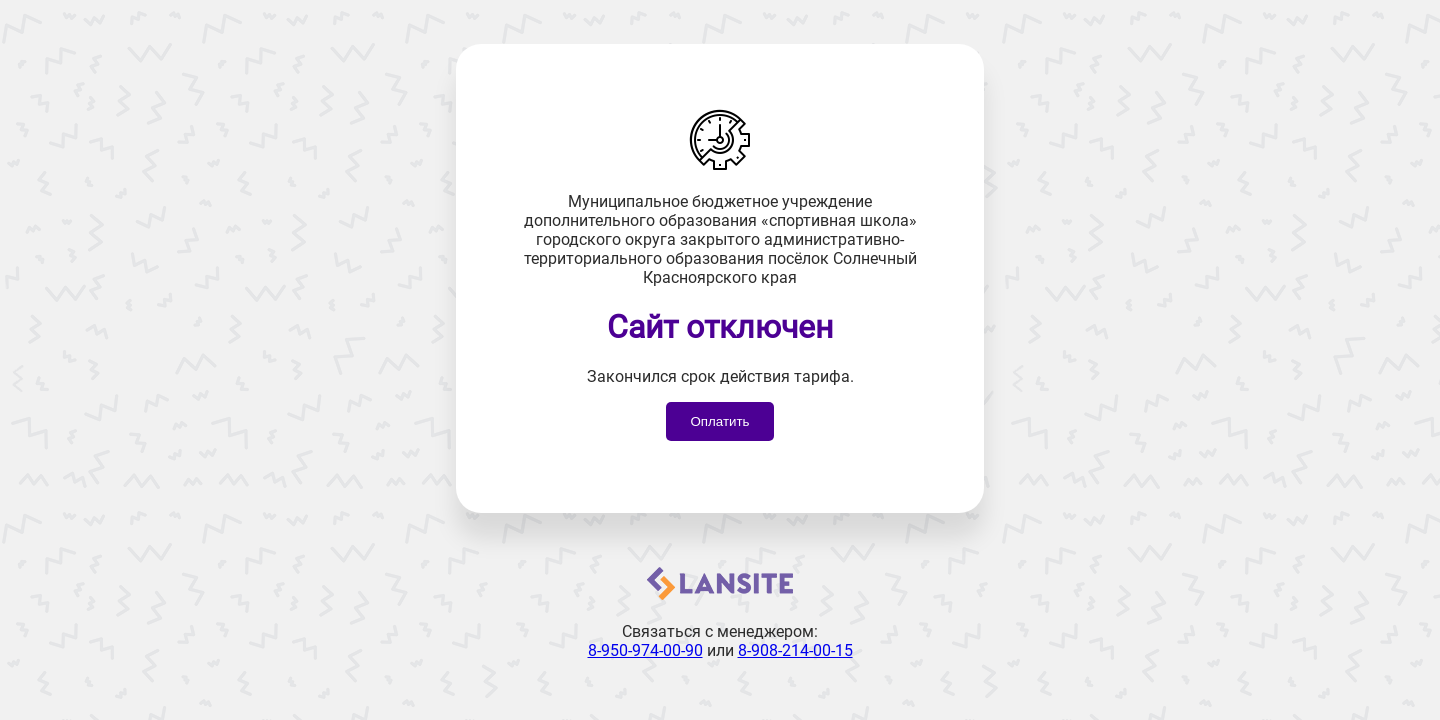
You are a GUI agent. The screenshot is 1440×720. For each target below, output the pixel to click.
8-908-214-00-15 (795, 650)
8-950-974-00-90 (645, 650)
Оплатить (719, 421)
